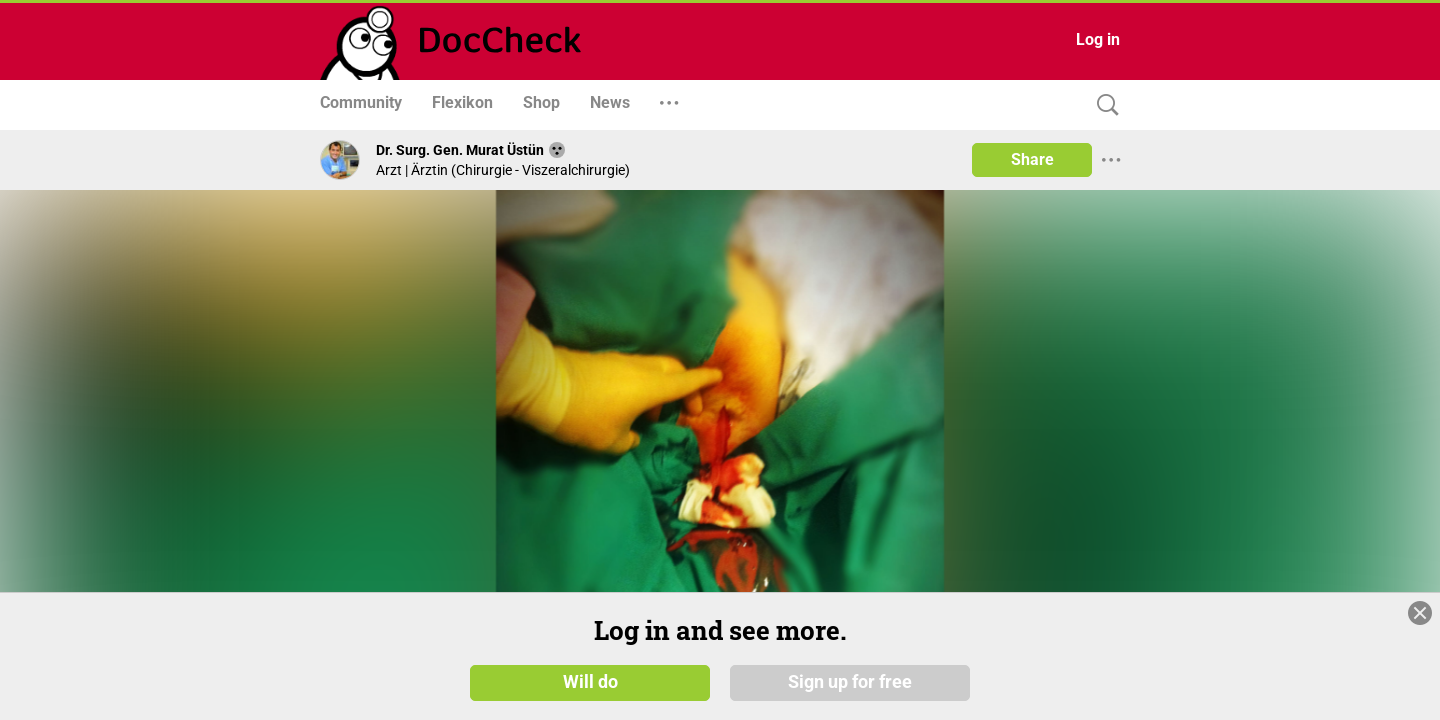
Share (1032, 159)
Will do (590, 682)
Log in (1098, 39)
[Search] (1103, 105)
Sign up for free (850, 682)
